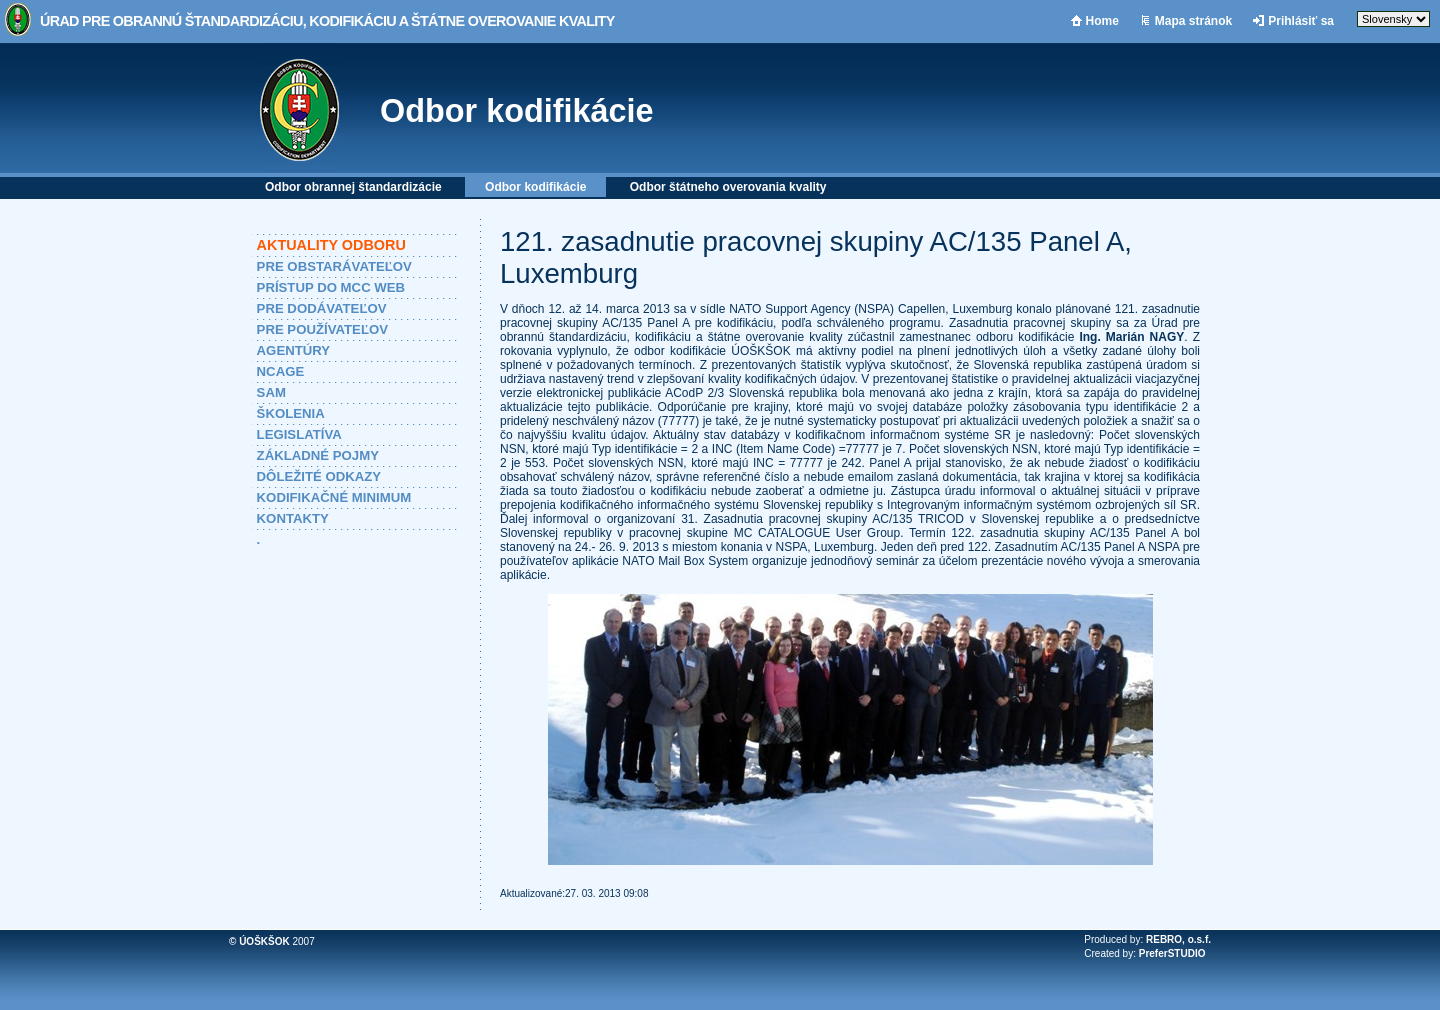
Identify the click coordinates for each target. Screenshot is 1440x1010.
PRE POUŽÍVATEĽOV (322, 329)
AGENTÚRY (294, 350)
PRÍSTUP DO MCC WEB (331, 287)
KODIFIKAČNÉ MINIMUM (334, 497)
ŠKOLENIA (291, 413)
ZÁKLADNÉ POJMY (318, 455)
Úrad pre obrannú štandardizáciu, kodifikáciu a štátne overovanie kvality (327, 21)
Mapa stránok (1193, 21)
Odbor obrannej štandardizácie (353, 187)
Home (1102, 21)
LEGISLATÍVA (299, 434)
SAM (271, 392)
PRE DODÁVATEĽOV (322, 308)
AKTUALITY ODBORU (331, 245)
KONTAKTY (293, 518)
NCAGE (281, 371)
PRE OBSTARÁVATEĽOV (334, 266)
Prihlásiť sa (1301, 21)
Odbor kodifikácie (517, 111)
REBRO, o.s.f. (1178, 939)
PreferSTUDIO (1172, 953)
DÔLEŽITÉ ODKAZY (319, 476)
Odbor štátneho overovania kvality (728, 187)
